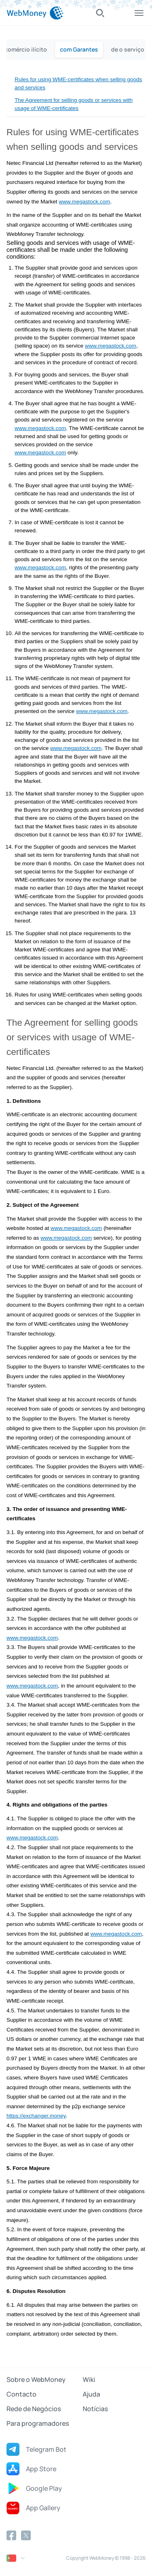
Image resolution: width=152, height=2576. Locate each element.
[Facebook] (11, 2535)
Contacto (21, 2394)
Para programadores (37, 2423)
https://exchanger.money (36, 2116)
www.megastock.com (84, 202)
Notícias (95, 2408)
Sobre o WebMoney (36, 2379)
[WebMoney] (35, 13)
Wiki (89, 2379)
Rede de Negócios (33, 2408)
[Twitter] (26, 2535)
